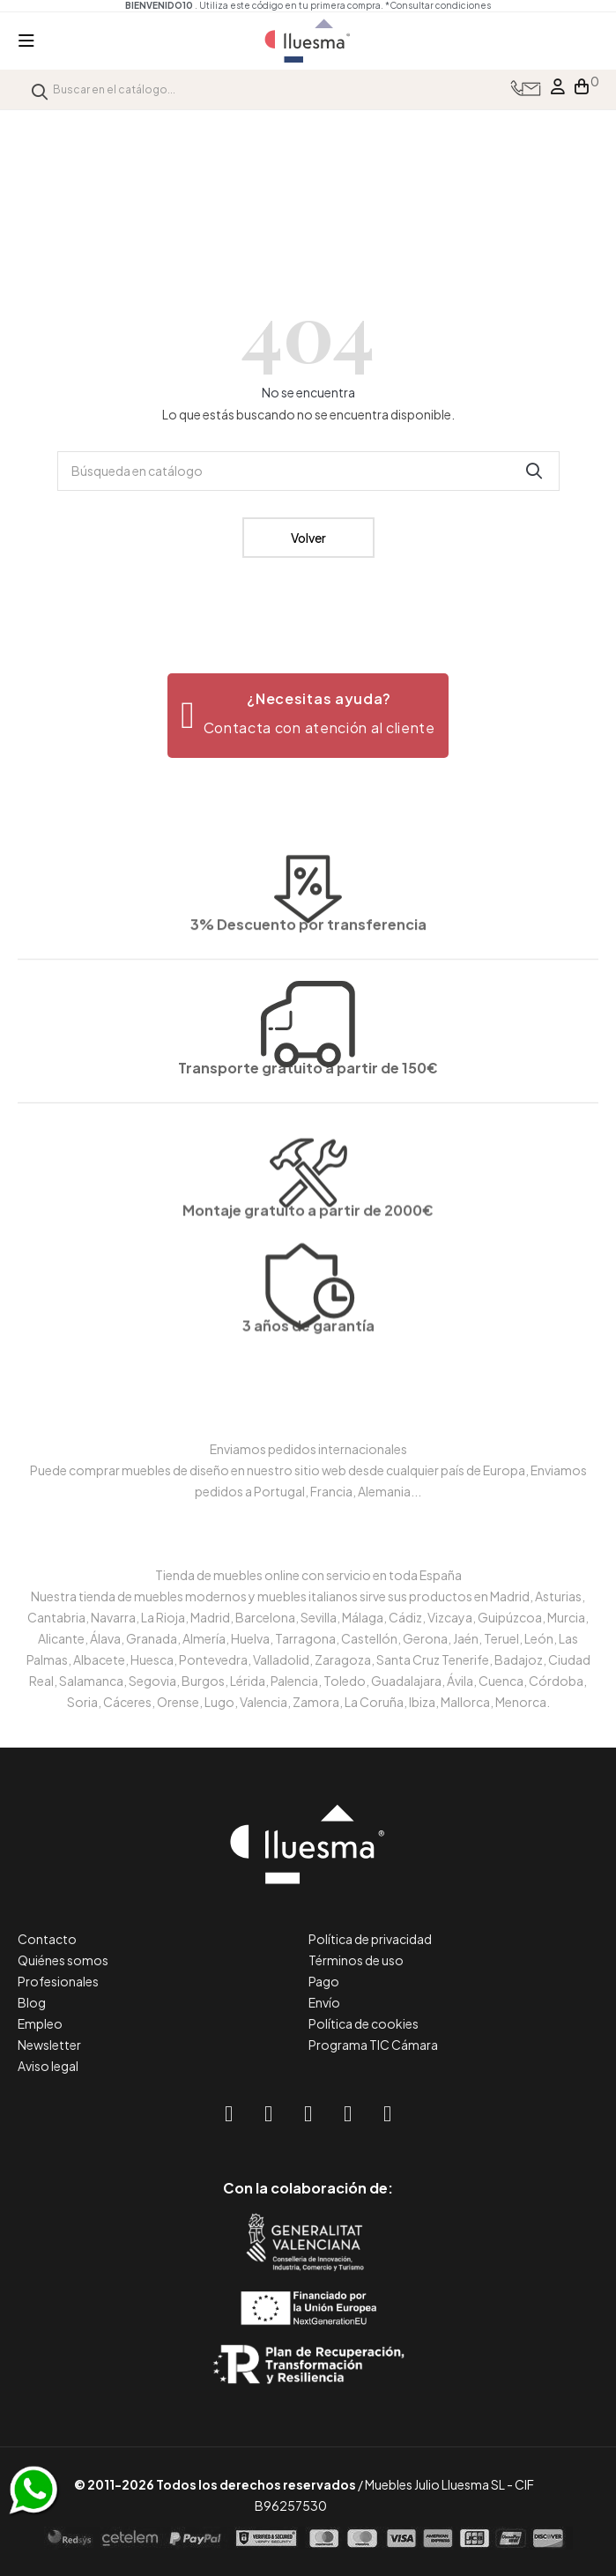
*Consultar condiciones (438, 5)
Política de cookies (363, 2023)
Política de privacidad (370, 1939)
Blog (32, 2002)
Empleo (40, 2023)
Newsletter (49, 2045)
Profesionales (58, 1981)
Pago (323, 1981)
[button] (308, 715)
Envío (324, 2002)
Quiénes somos (63, 1960)
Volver (308, 538)
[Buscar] (308, 471)
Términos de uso (356, 1960)
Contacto (47, 1939)
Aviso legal (48, 2066)
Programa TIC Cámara (373, 2045)
